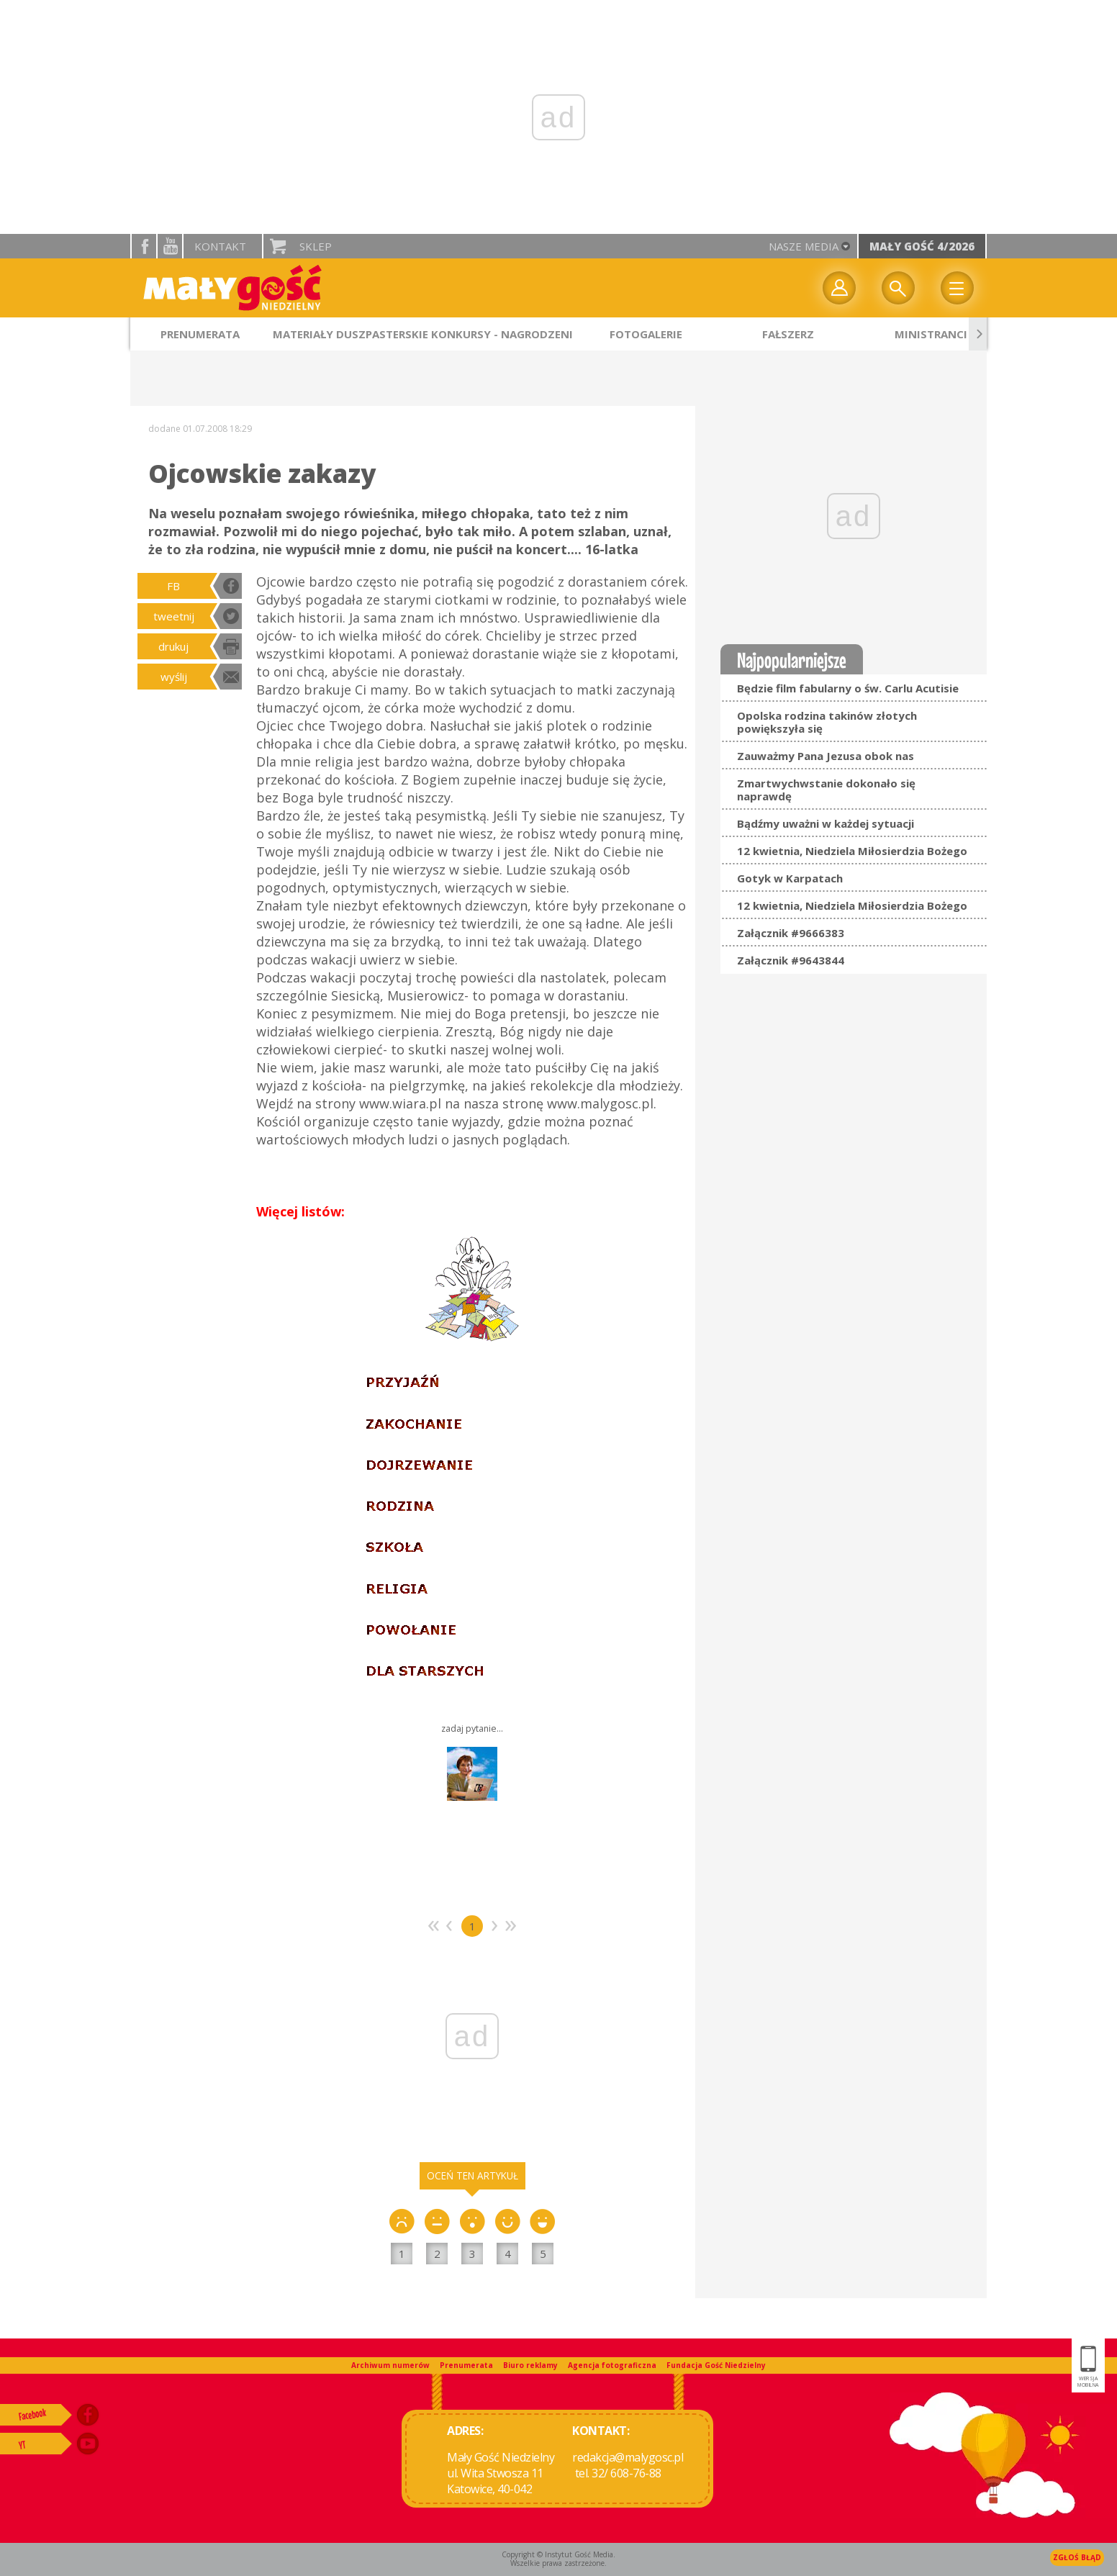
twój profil (839, 287)
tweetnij (173, 616)
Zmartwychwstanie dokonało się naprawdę (826, 790)
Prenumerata (466, 2365)
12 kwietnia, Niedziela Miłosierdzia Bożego (852, 850)
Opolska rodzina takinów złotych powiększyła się (827, 722)
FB (173, 586)
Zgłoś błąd (1077, 2557)
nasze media (803, 246)
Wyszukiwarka (898, 287)
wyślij (173, 676)
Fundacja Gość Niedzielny (716, 2365)
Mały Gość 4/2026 (921, 246)
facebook (144, 246)
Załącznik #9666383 (790, 932)
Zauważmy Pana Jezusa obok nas (825, 755)
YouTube (170, 246)
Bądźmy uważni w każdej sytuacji (825, 823)
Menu (957, 287)
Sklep (315, 246)
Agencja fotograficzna (612, 2365)
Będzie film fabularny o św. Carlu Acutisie (848, 688)
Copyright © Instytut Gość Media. (558, 2554)
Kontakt (220, 246)
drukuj (173, 646)
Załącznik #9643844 (790, 960)
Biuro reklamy (530, 2365)
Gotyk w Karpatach (790, 878)
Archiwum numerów (390, 2365)
